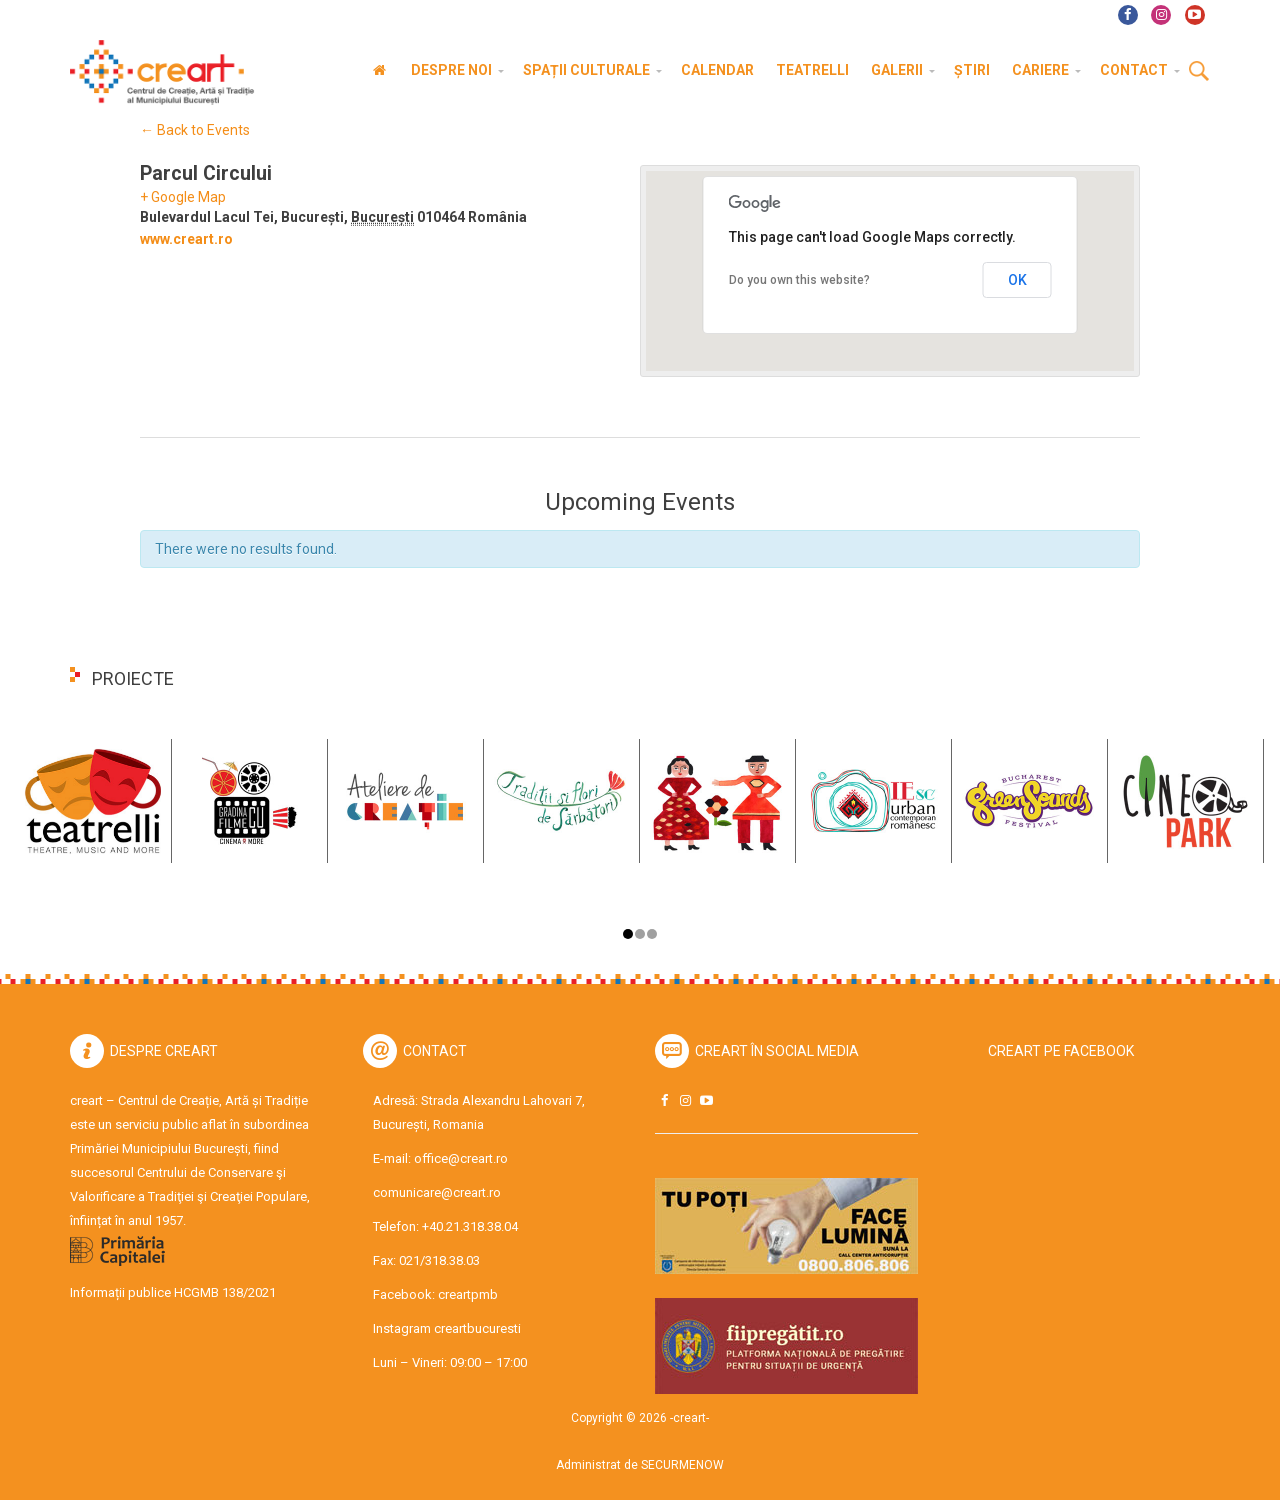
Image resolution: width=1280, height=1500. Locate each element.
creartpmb (468, 1294)
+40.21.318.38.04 (470, 1226)
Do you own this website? (799, 280)
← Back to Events (195, 130)
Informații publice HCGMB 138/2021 (173, 1292)
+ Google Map (183, 197)
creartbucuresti (477, 1328)
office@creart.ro (461, 1158)
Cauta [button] (1199, 72)
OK (1017, 280)
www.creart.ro (186, 239)
